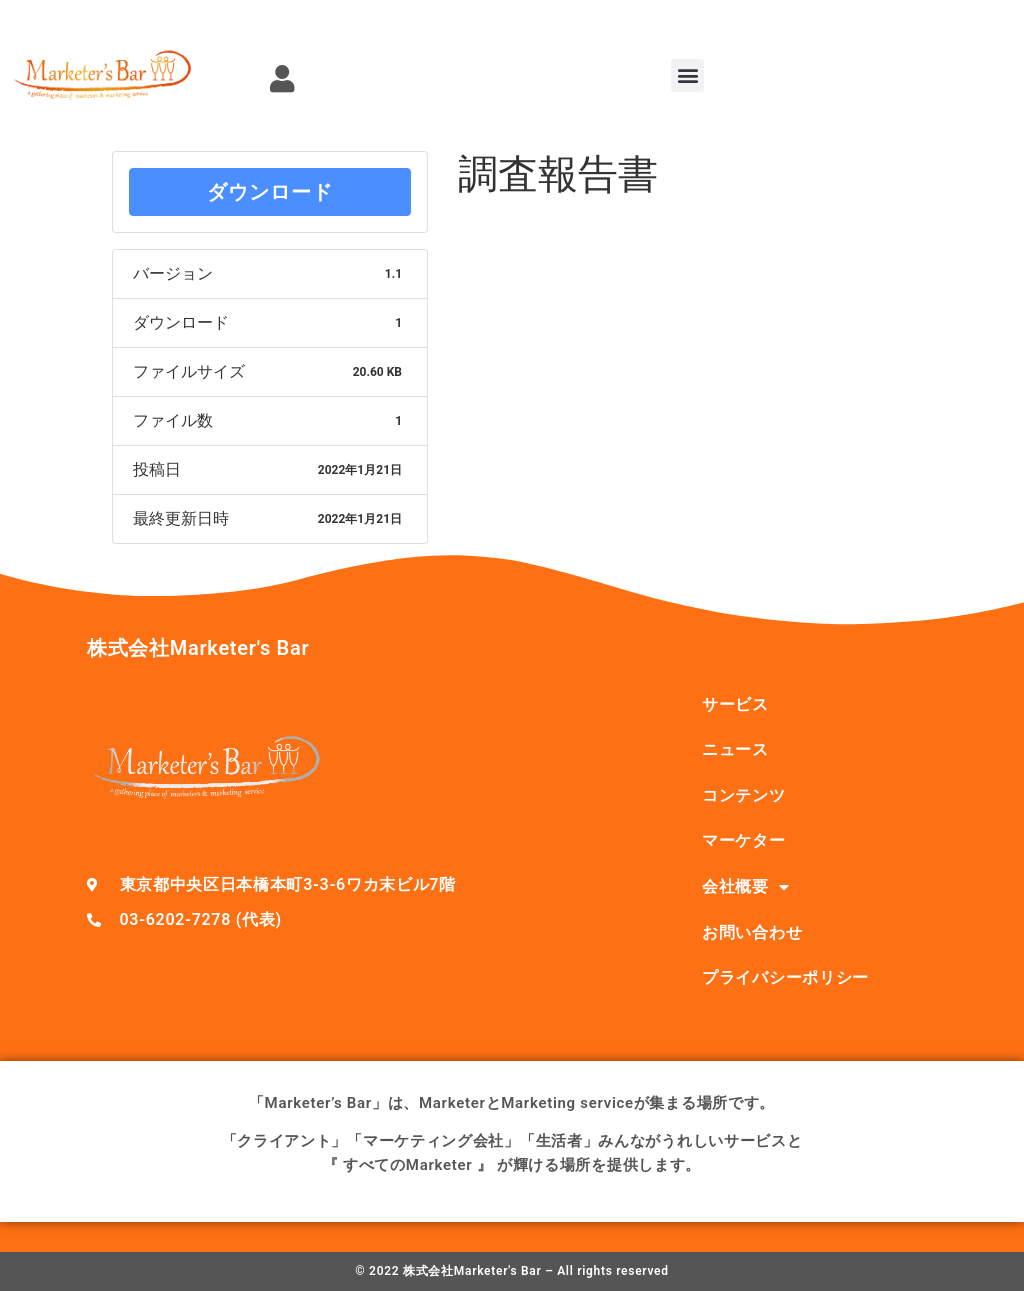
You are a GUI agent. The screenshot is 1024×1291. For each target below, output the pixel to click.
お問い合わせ (752, 932)
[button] (687, 75)
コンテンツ (744, 795)
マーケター (744, 840)
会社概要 (746, 887)
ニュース (735, 749)
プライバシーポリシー (785, 977)
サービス (735, 704)
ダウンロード (270, 192)
